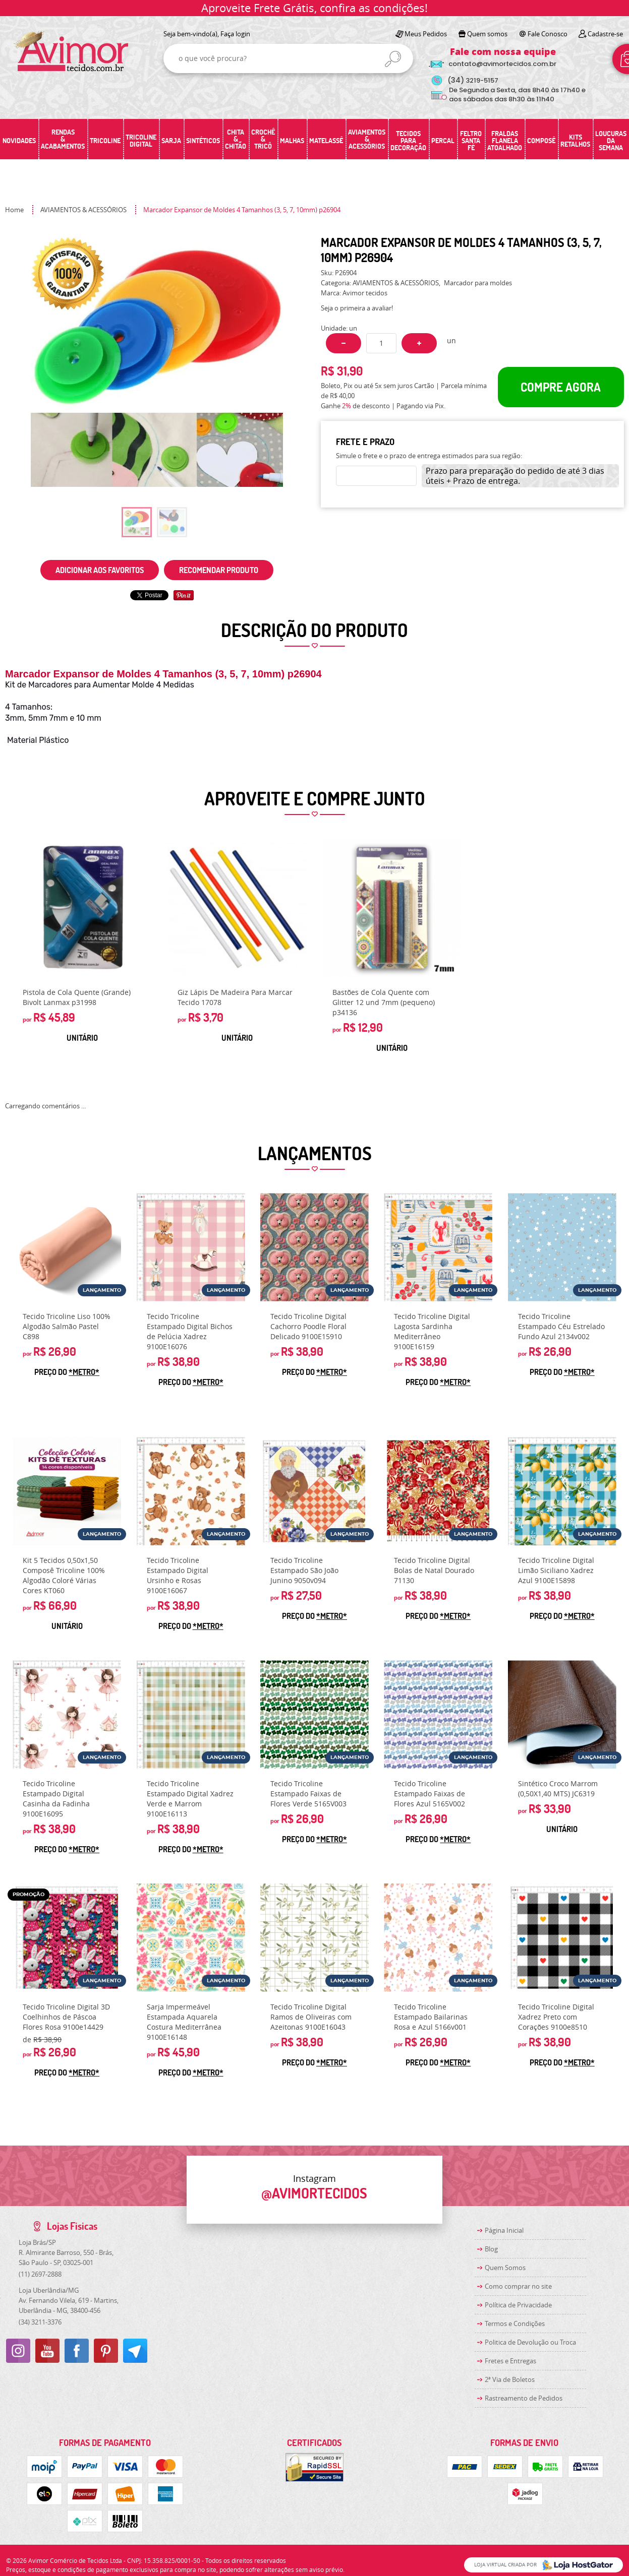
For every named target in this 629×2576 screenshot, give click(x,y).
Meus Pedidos (426, 33)
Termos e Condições (515, 2323)
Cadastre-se (605, 33)
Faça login (235, 33)
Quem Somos (505, 2267)
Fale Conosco (547, 33)
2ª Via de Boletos (510, 2379)
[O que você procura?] (393, 59)
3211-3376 (40, 2322)
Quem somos (487, 33)
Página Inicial (504, 2230)
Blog (491, 2248)
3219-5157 (472, 80)
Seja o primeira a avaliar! (357, 307)
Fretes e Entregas (510, 2360)
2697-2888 (40, 2274)
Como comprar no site (518, 2286)
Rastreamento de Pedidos (523, 2398)
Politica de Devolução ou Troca (530, 2342)
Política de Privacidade (518, 2304)
